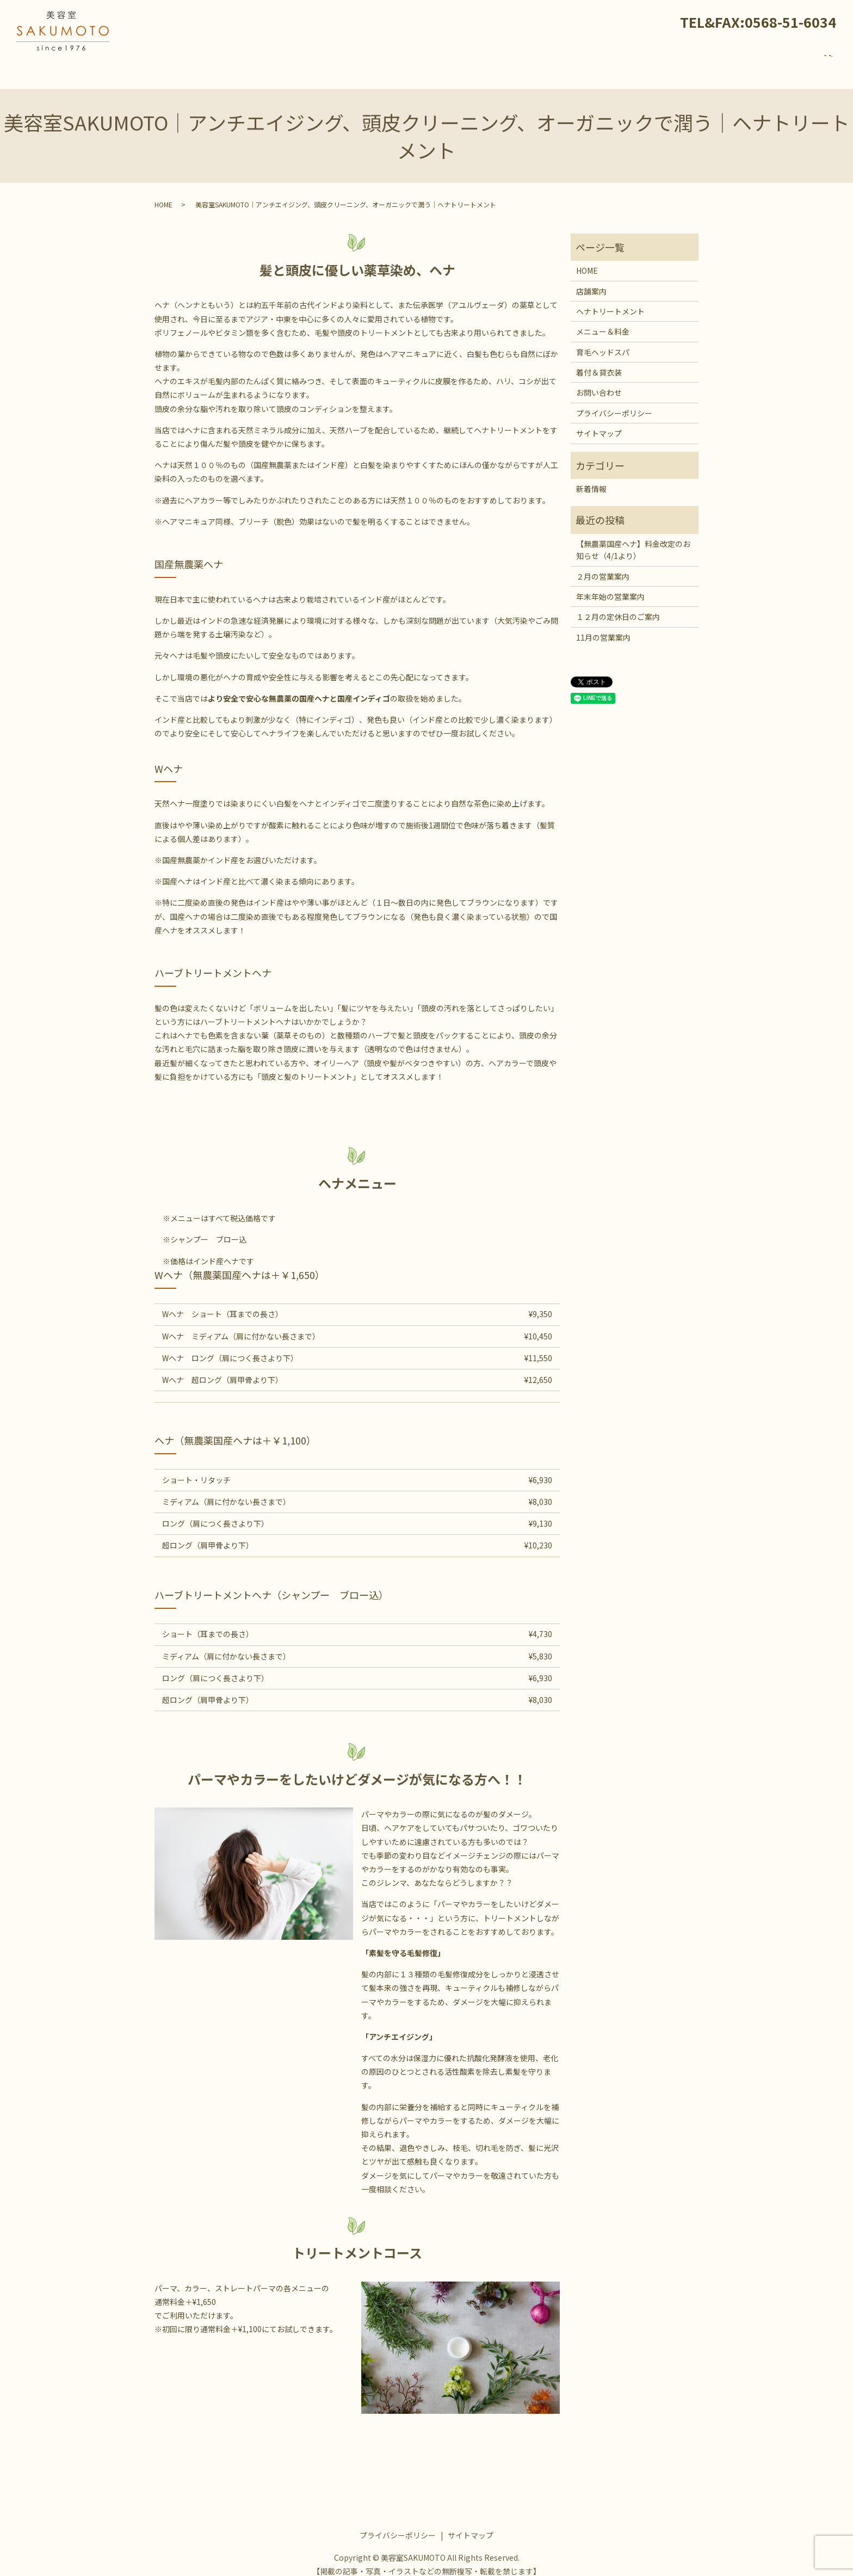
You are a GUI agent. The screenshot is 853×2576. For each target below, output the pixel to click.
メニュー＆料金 (563, 61)
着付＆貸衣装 (691, 61)
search (828, 62)
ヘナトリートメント (490, 61)
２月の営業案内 (602, 566)
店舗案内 (429, 61)
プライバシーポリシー (614, 402)
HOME (390, 61)
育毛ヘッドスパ (629, 61)
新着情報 (741, 61)
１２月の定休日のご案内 (618, 606)
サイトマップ (599, 422)
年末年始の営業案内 (610, 586)
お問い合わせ (791, 61)
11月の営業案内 (603, 627)
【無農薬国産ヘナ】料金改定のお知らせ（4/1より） (633, 539)
